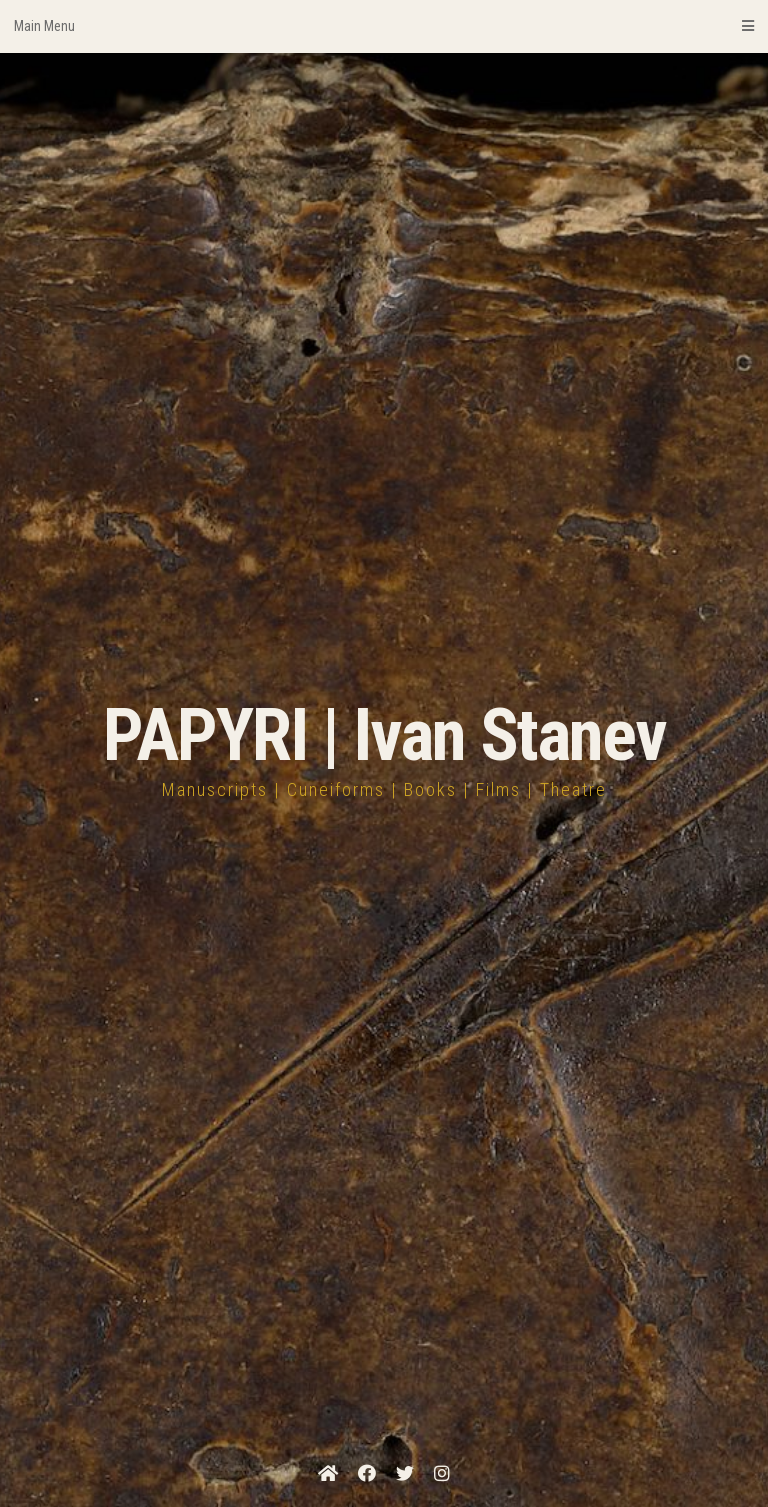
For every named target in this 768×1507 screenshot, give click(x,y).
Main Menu (384, 26)
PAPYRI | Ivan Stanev (384, 735)
